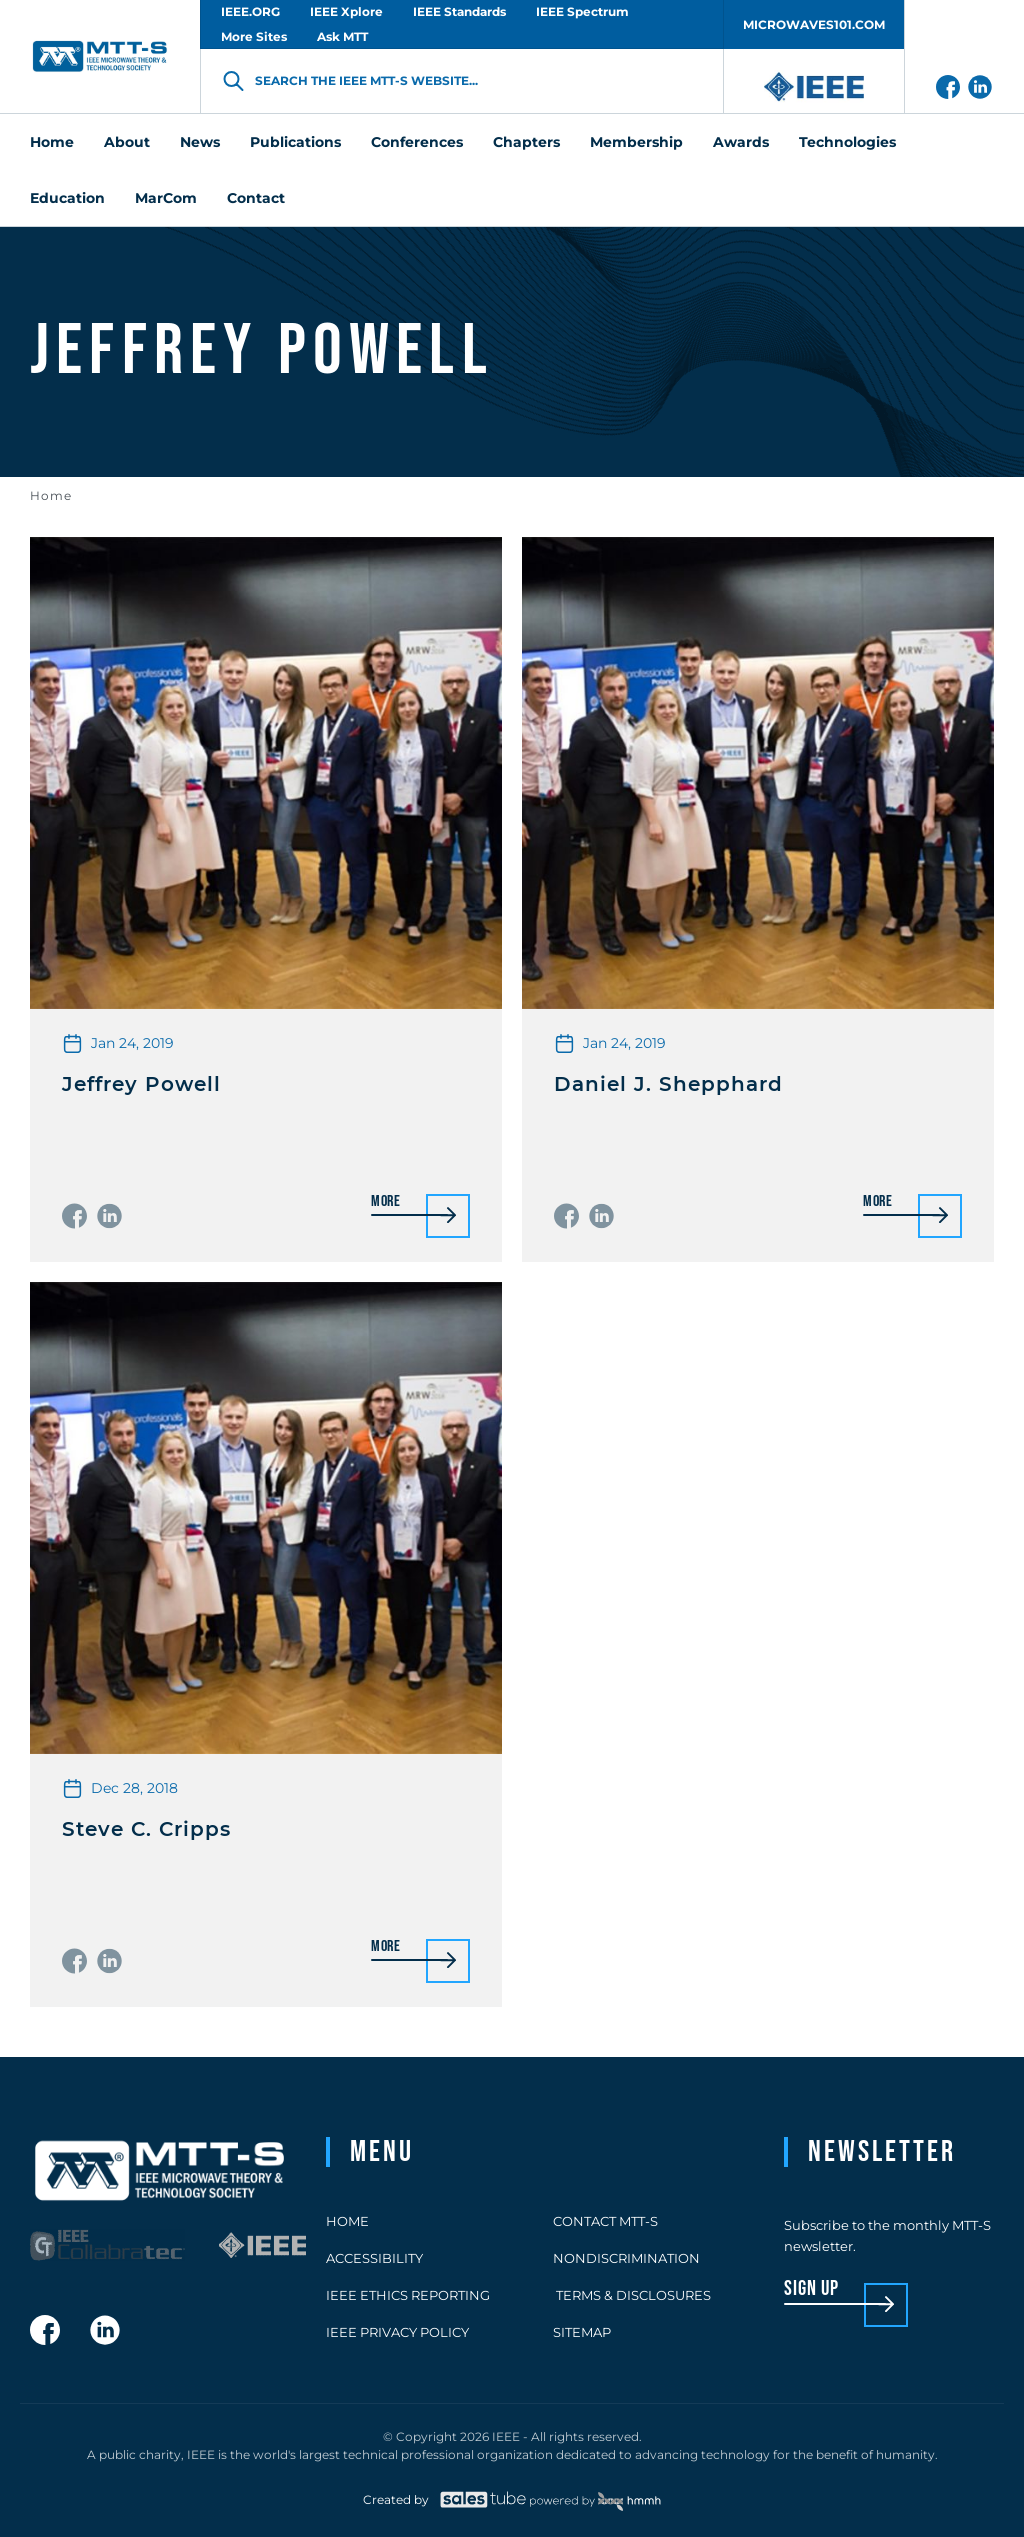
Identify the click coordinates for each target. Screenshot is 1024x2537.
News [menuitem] (200, 142)
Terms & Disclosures (632, 2295)
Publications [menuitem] (295, 142)
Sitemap (582, 2332)
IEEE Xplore (346, 11)
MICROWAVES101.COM (814, 24)
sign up (811, 2289)
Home (51, 495)
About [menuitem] (127, 142)
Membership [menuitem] (636, 142)
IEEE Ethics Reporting (408, 2295)
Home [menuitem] (52, 142)
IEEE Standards (459, 11)
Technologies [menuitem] (847, 142)
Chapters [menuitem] (526, 142)
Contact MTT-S (605, 2221)
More (386, 1202)
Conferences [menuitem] (417, 142)
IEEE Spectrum (582, 11)
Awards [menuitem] (741, 142)
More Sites (254, 36)
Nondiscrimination (626, 2258)
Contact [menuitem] (256, 198)
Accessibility (374, 2258)
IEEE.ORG (250, 11)
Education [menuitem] (67, 198)
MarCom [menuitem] (166, 198)
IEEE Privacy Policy (397, 2332)
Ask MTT (342, 36)
